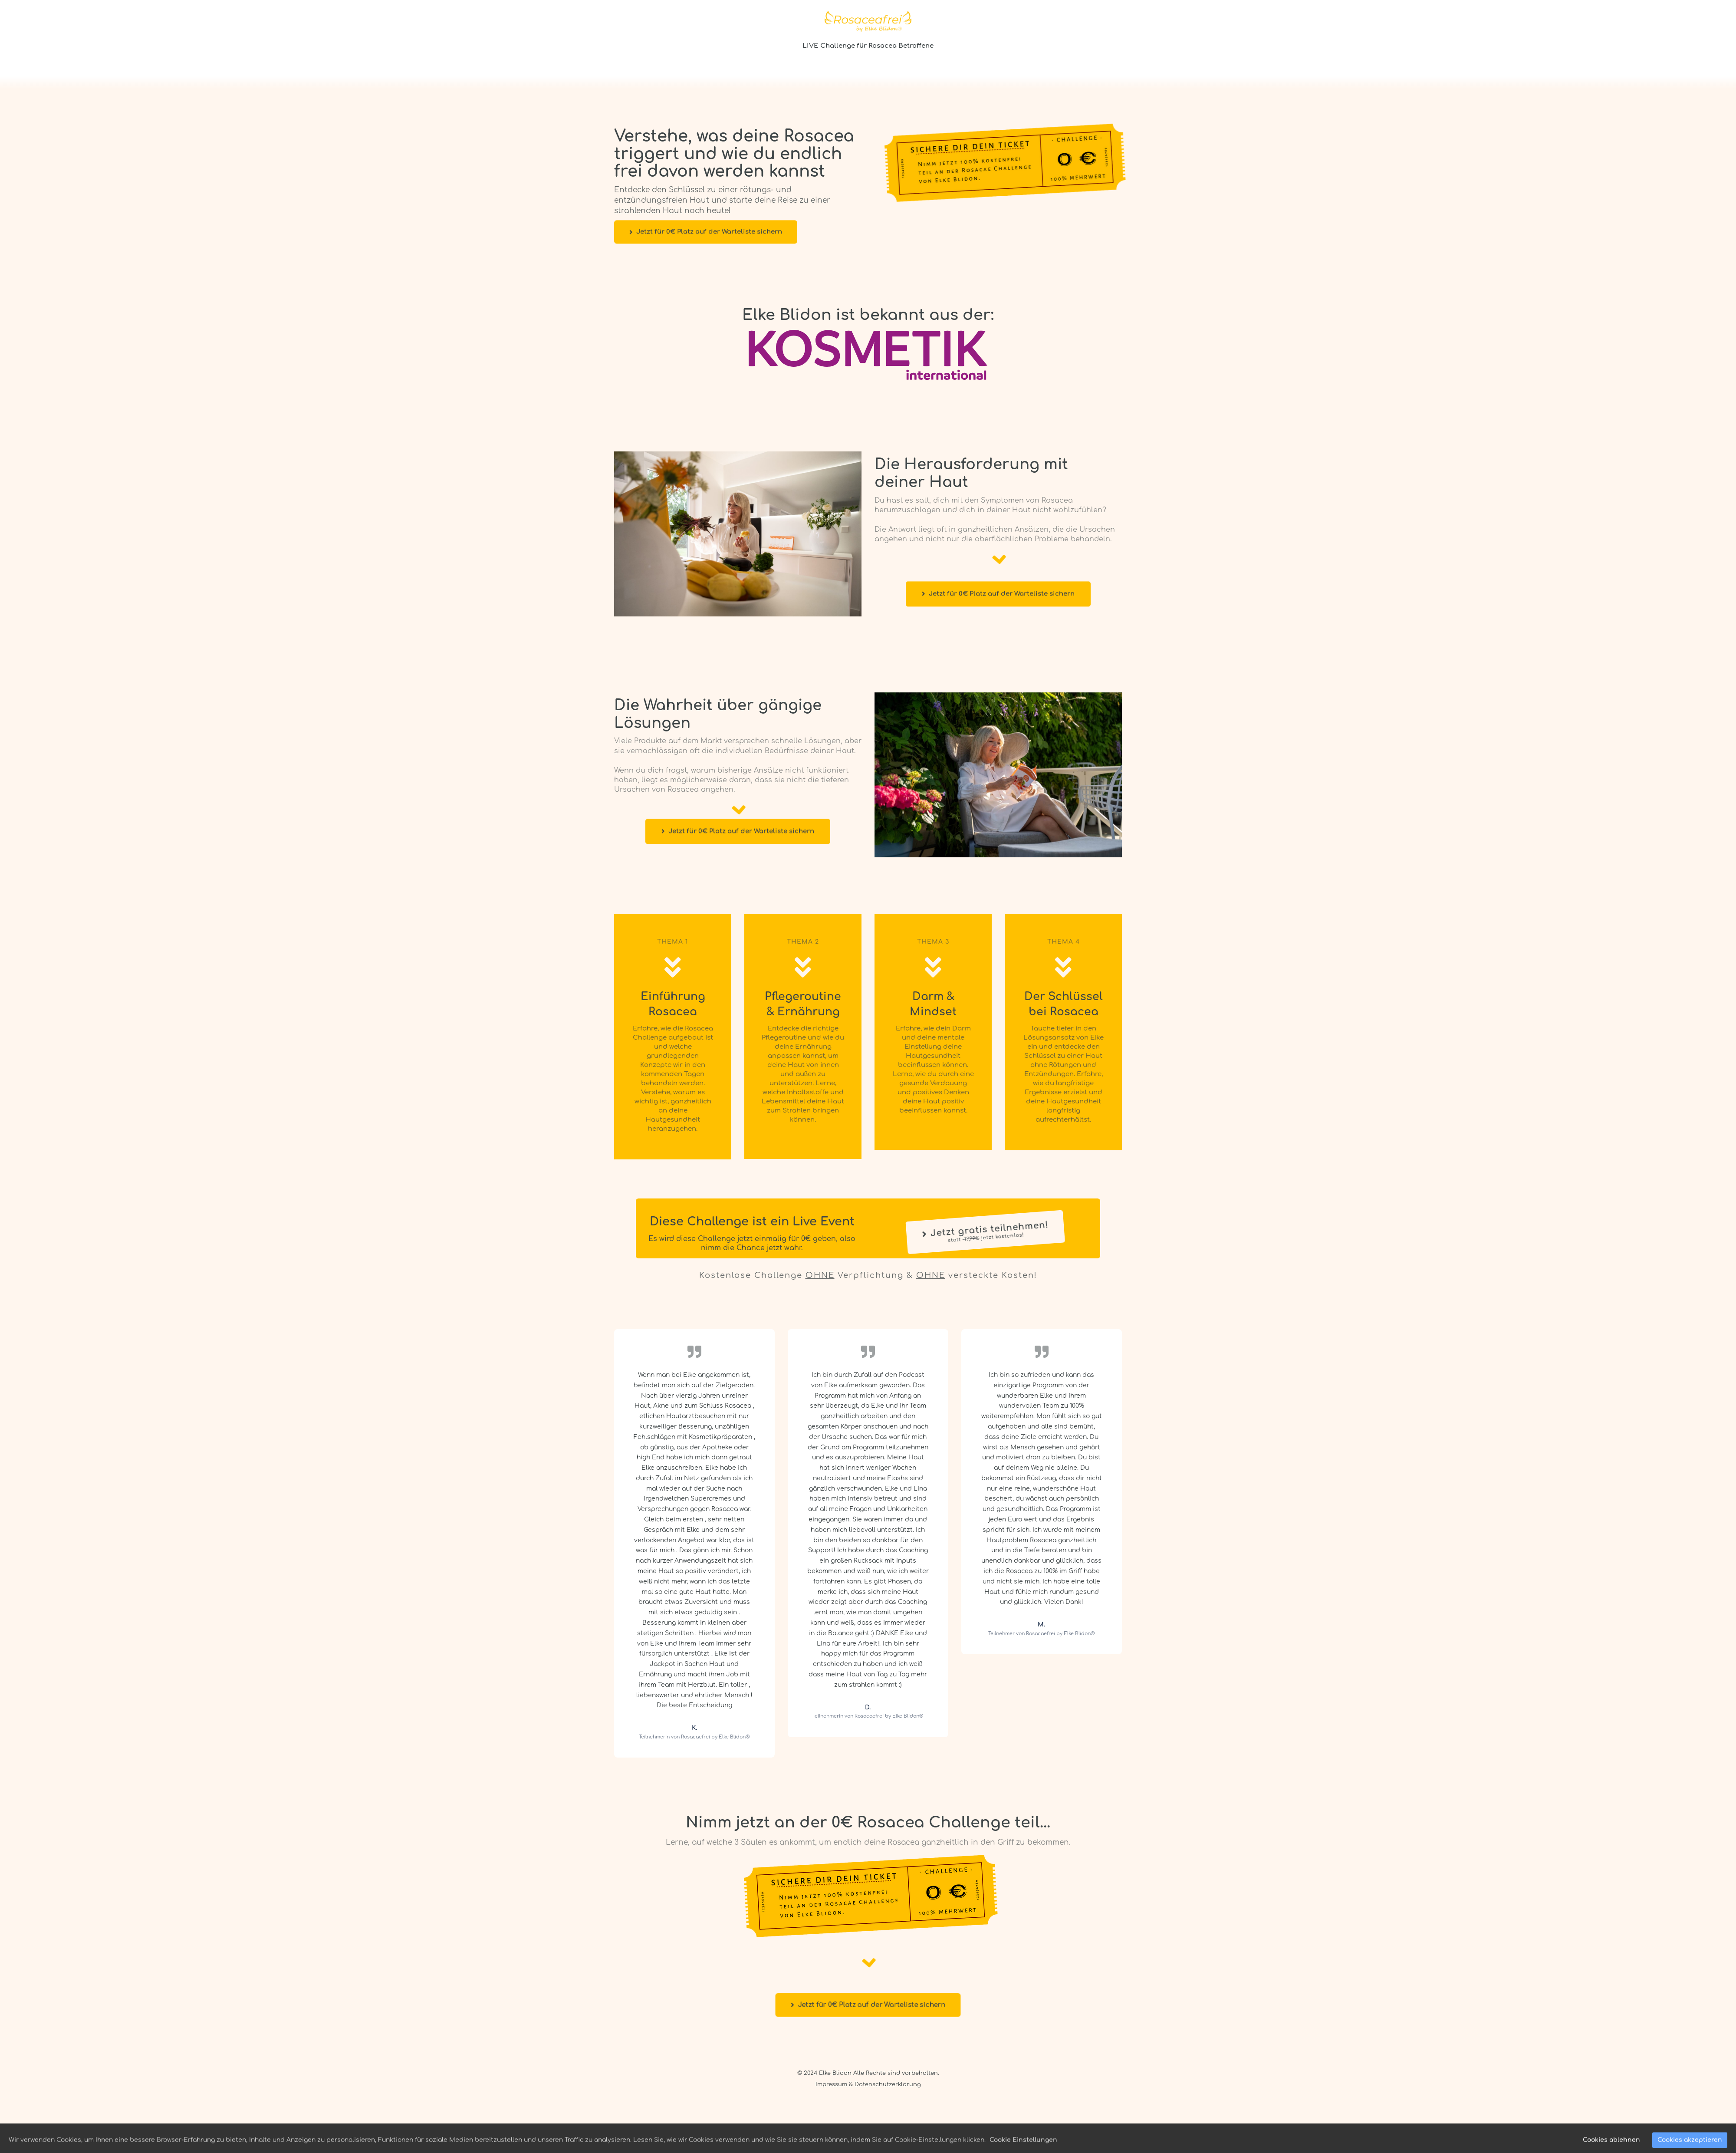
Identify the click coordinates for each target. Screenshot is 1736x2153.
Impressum (831, 2084)
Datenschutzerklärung (888, 2084)
